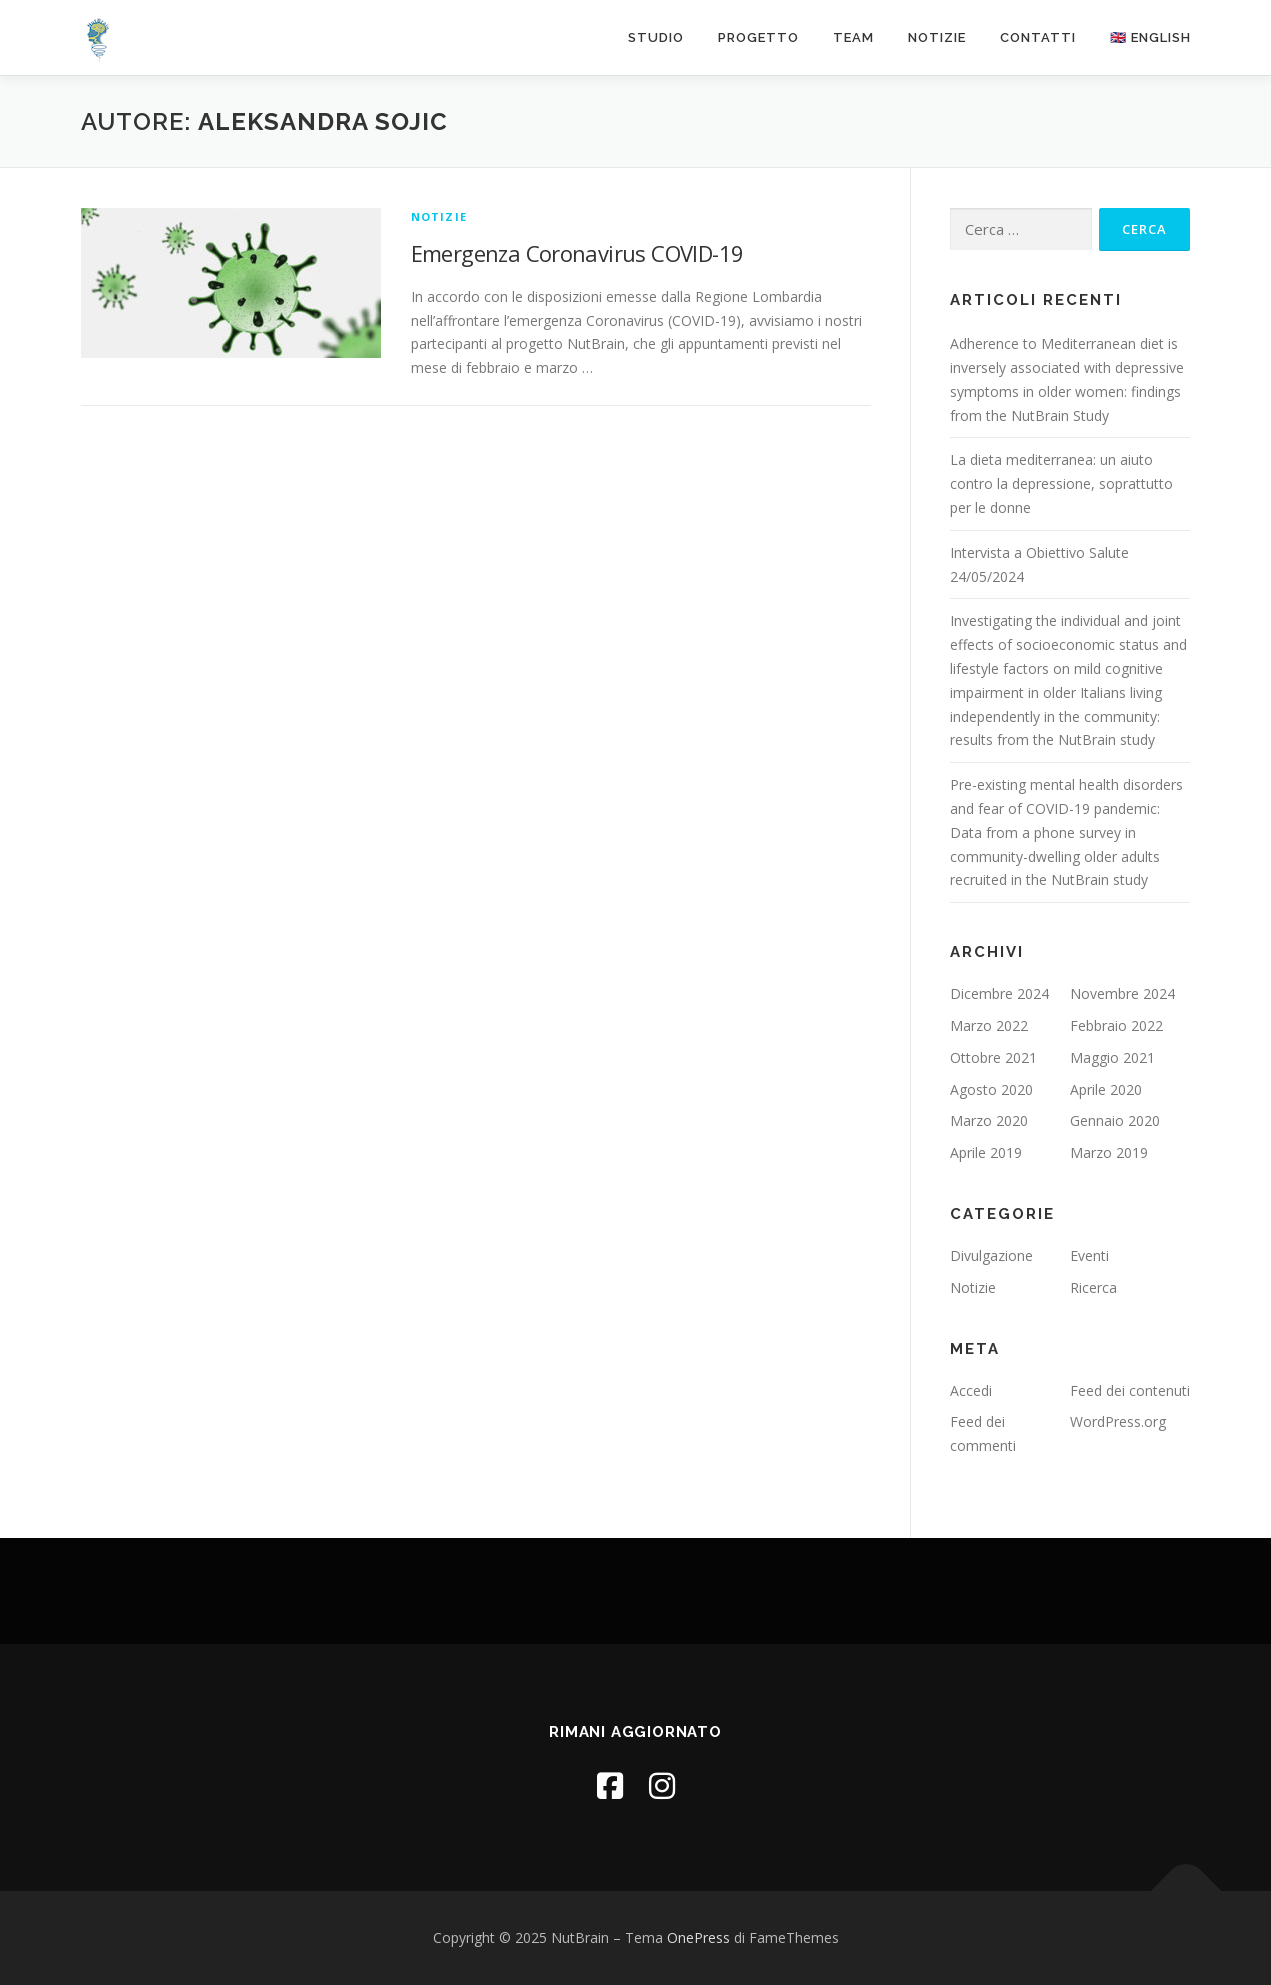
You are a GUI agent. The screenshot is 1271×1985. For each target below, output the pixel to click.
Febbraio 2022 (1116, 1025)
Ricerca (1093, 1287)
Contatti (1038, 37)
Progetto (758, 37)
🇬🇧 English (1150, 37)
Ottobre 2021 (993, 1057)
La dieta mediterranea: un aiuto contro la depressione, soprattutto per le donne (1061, 483)
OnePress (698, 1937)
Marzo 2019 (1109, 1152)
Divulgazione (991, 1255)
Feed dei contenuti (1130, 1390)
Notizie (937, 37)
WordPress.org (1118, 1421)
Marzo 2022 (989, 1025)
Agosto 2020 (991, 1089)
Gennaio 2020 (1115, 1120)
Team (853, 37)
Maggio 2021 (1112, 1057)
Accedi (971, 1390)
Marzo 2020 (989, 1120)
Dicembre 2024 (999, 993)
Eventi (1089, 1255)
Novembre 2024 (1122, 993)
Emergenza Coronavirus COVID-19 (577, 253)
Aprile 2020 (1106, 1089)
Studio (656, 37)
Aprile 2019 (986, 1152)
